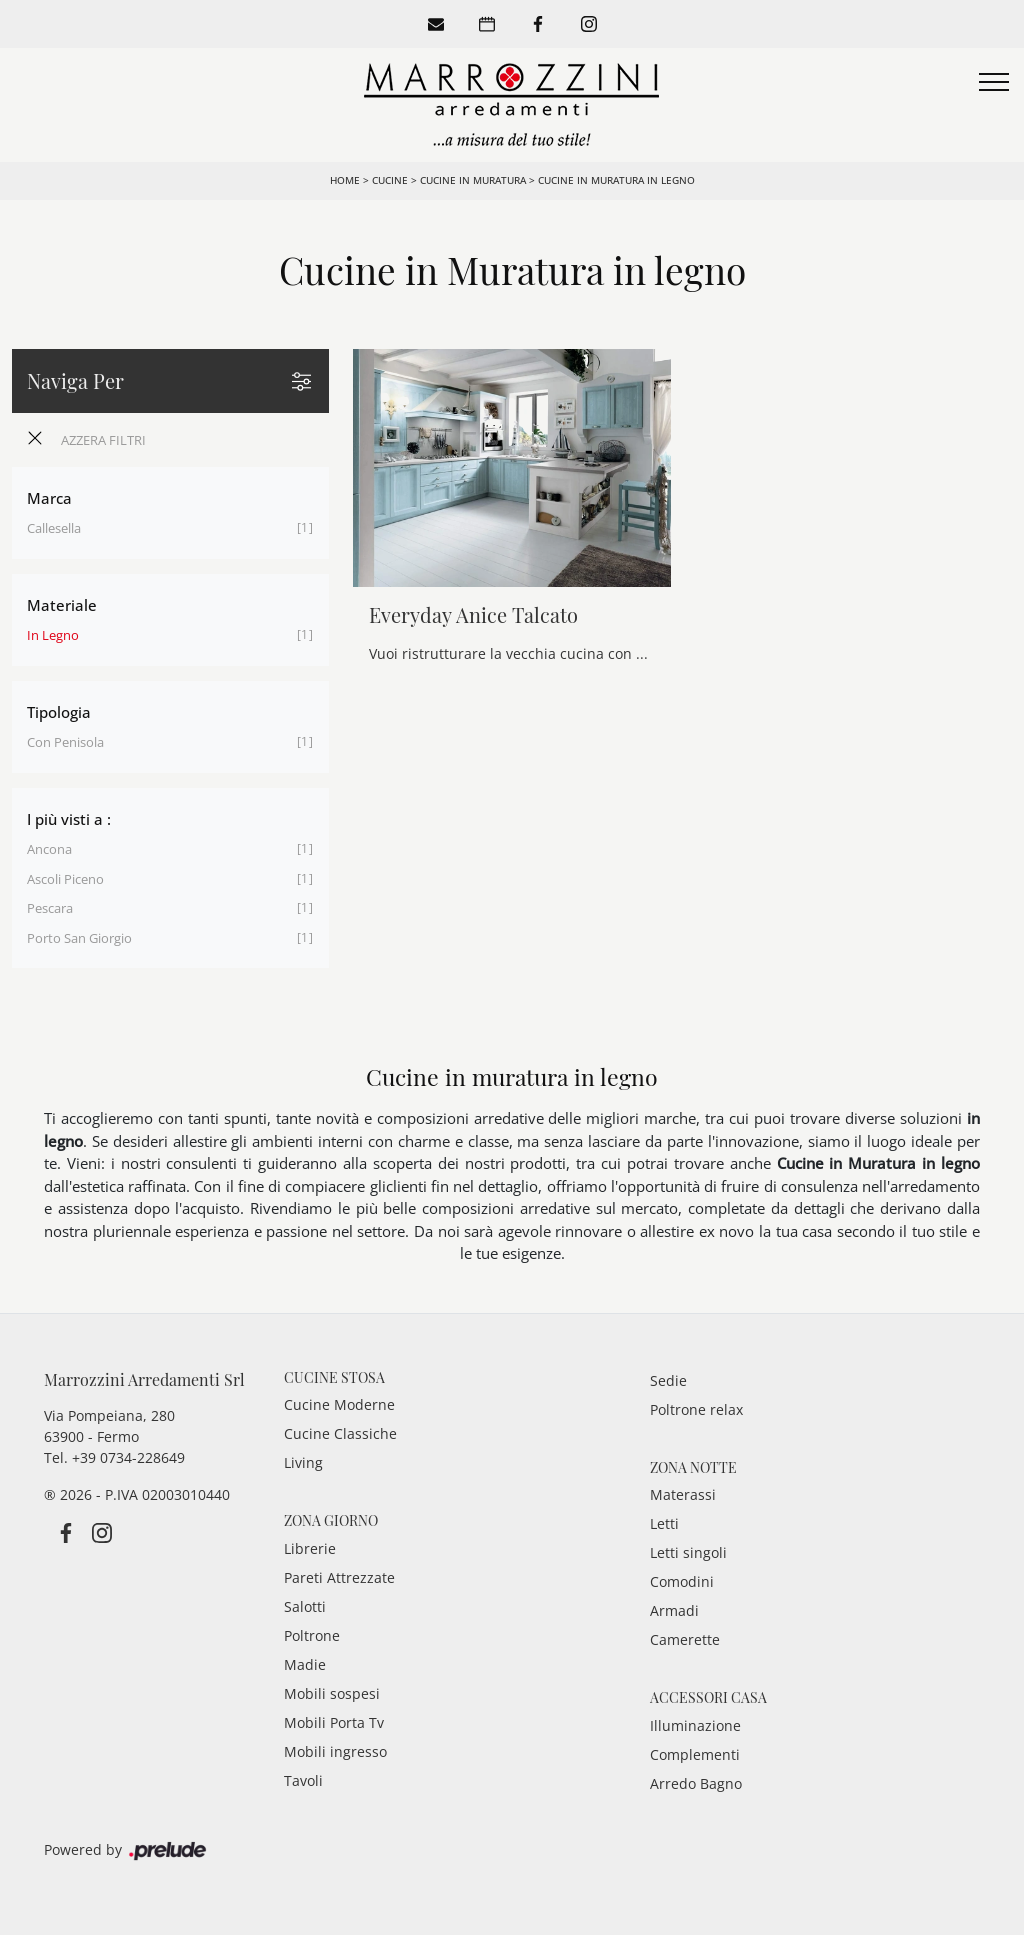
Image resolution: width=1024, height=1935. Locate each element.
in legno (53, 635)
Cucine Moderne (339, 1404)
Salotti (305, 1606)
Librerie (310, 1548)
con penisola (65, 742)
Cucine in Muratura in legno (616, 180)
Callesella (54, 528)
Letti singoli (688, 1552)
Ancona (49, 849)
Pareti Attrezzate (339, 1577)
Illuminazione (695, 1725)
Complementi (695, 1754)
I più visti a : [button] (69, 819)
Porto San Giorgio (79, 938)
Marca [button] (49, 498)
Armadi (674, 1610)
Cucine (390, 180)
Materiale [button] (62, 605)
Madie (305, 1664)
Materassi (683, 1494)
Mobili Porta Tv (334, 1722)
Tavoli (303, 1780)
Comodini (682, 1581)
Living (303, 1462)
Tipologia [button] (59, 712)
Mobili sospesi (332, 1693)
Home (345, 180)
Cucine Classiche (340, 1433)
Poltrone (312, 1635)
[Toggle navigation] (994, 83)
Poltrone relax (696, 1409)
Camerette (685, 1639)
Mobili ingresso (335, 1751)
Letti (664, 1523)
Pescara (50, 908)
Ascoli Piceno (65, 879)
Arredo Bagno (696, 1783)
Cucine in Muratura (473, 180)
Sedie (668, 1380)
